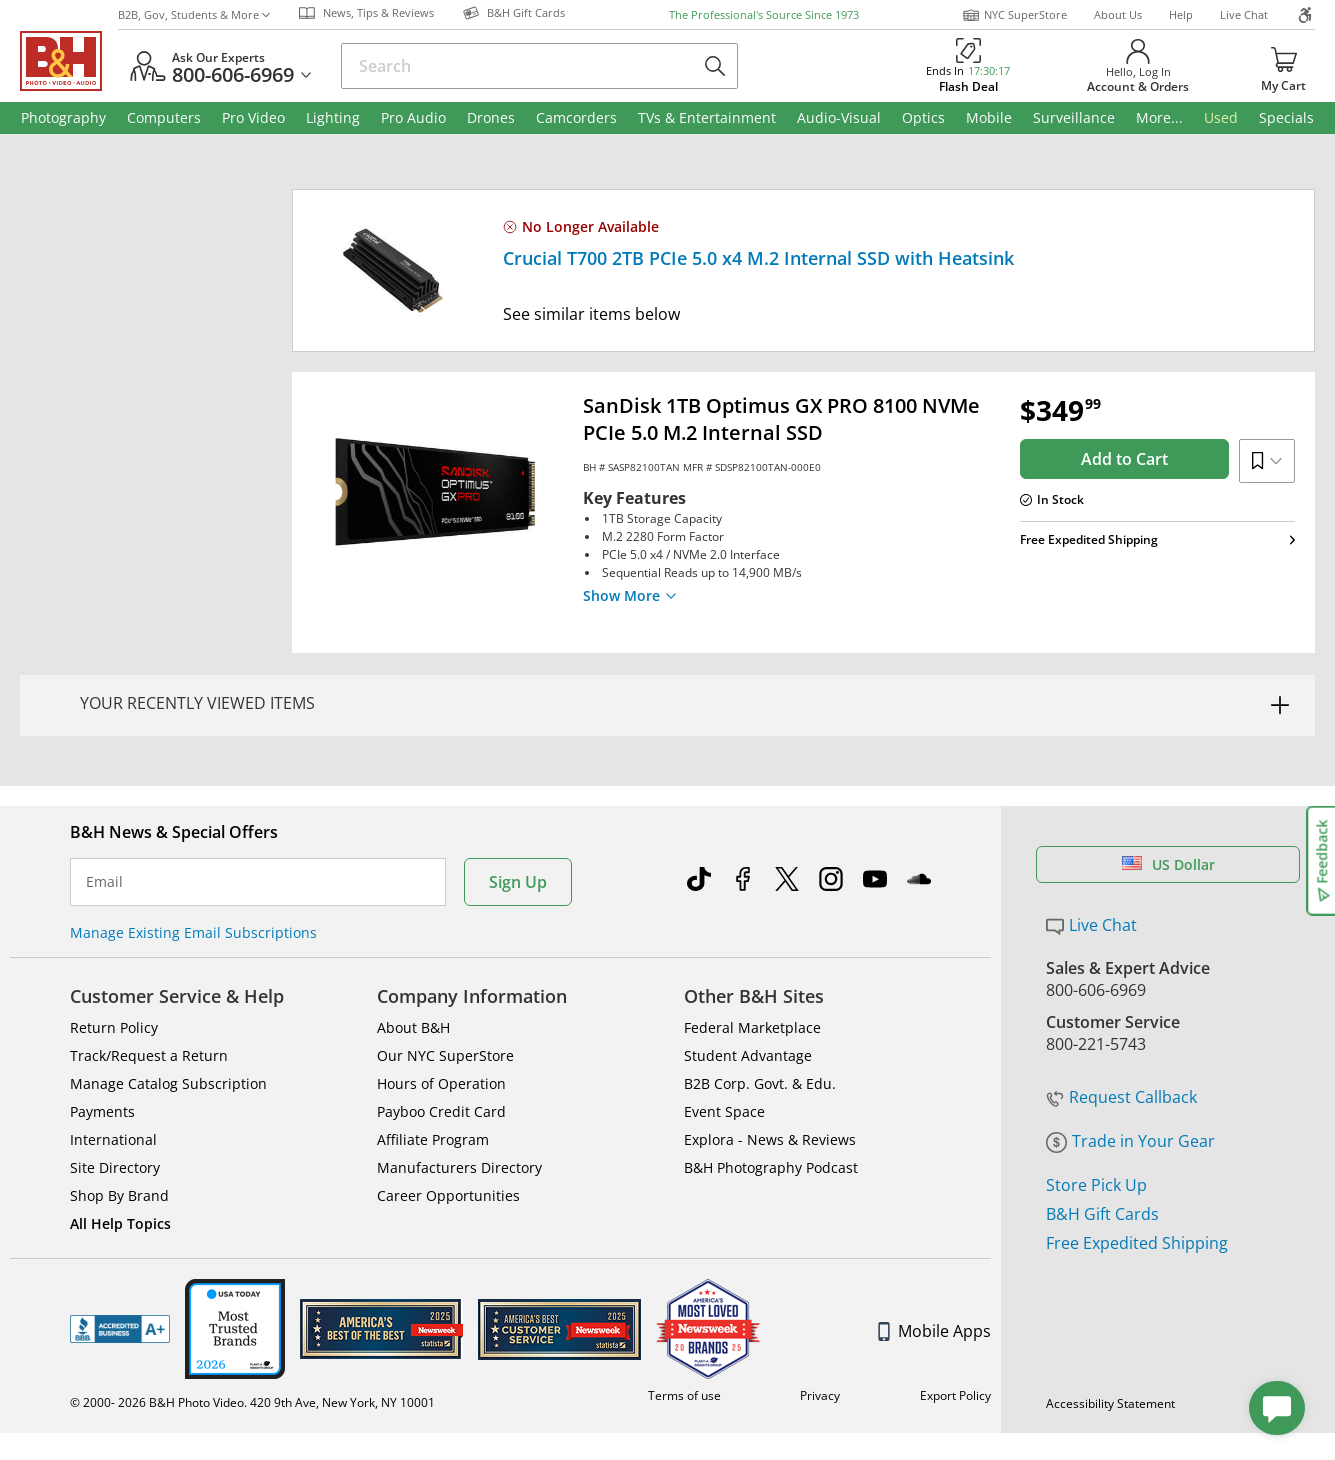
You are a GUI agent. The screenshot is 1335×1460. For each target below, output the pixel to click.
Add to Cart (1124, 459)
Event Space (724, 1038)
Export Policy (955, 1322)
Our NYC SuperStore (445, 982)
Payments (102, 1038)
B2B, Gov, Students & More (194, 14)
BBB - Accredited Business (120, 1256)
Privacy (820, 1322)
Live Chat (1244, 14)
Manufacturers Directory (459, 1094)
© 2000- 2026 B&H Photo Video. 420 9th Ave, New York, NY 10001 (252, 1329)
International (113, 1066)
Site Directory (115, 1094)
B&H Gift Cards (1102, 1141)
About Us (1118, 14)
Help (1181, 14)
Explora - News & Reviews (770, 1066)
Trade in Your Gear (1130, 1068)
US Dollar (1168, 791)
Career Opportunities (448, 1122)
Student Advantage (748, 982)
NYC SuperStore (1014, 15)
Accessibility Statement (1110, 1330)
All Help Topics (120, 1150)
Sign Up (518, 809)
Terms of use (684, 1322)
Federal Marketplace (752, 954)
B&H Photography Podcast (771, 1094)
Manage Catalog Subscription (168, 1010)
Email (104, 809)
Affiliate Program (433, 1066)
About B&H (413, 954)
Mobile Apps (934, 1258)
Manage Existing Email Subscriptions (193, 859)
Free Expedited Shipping (1137, 1170)
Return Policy (114, 954)
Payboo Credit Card (441, 1038)
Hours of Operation (441, 1010)
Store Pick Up (1096, 1112)
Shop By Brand (119, 1122)
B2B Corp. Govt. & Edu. (760, 1010)
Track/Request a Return (149, 982)
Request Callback (1121, 1024)
